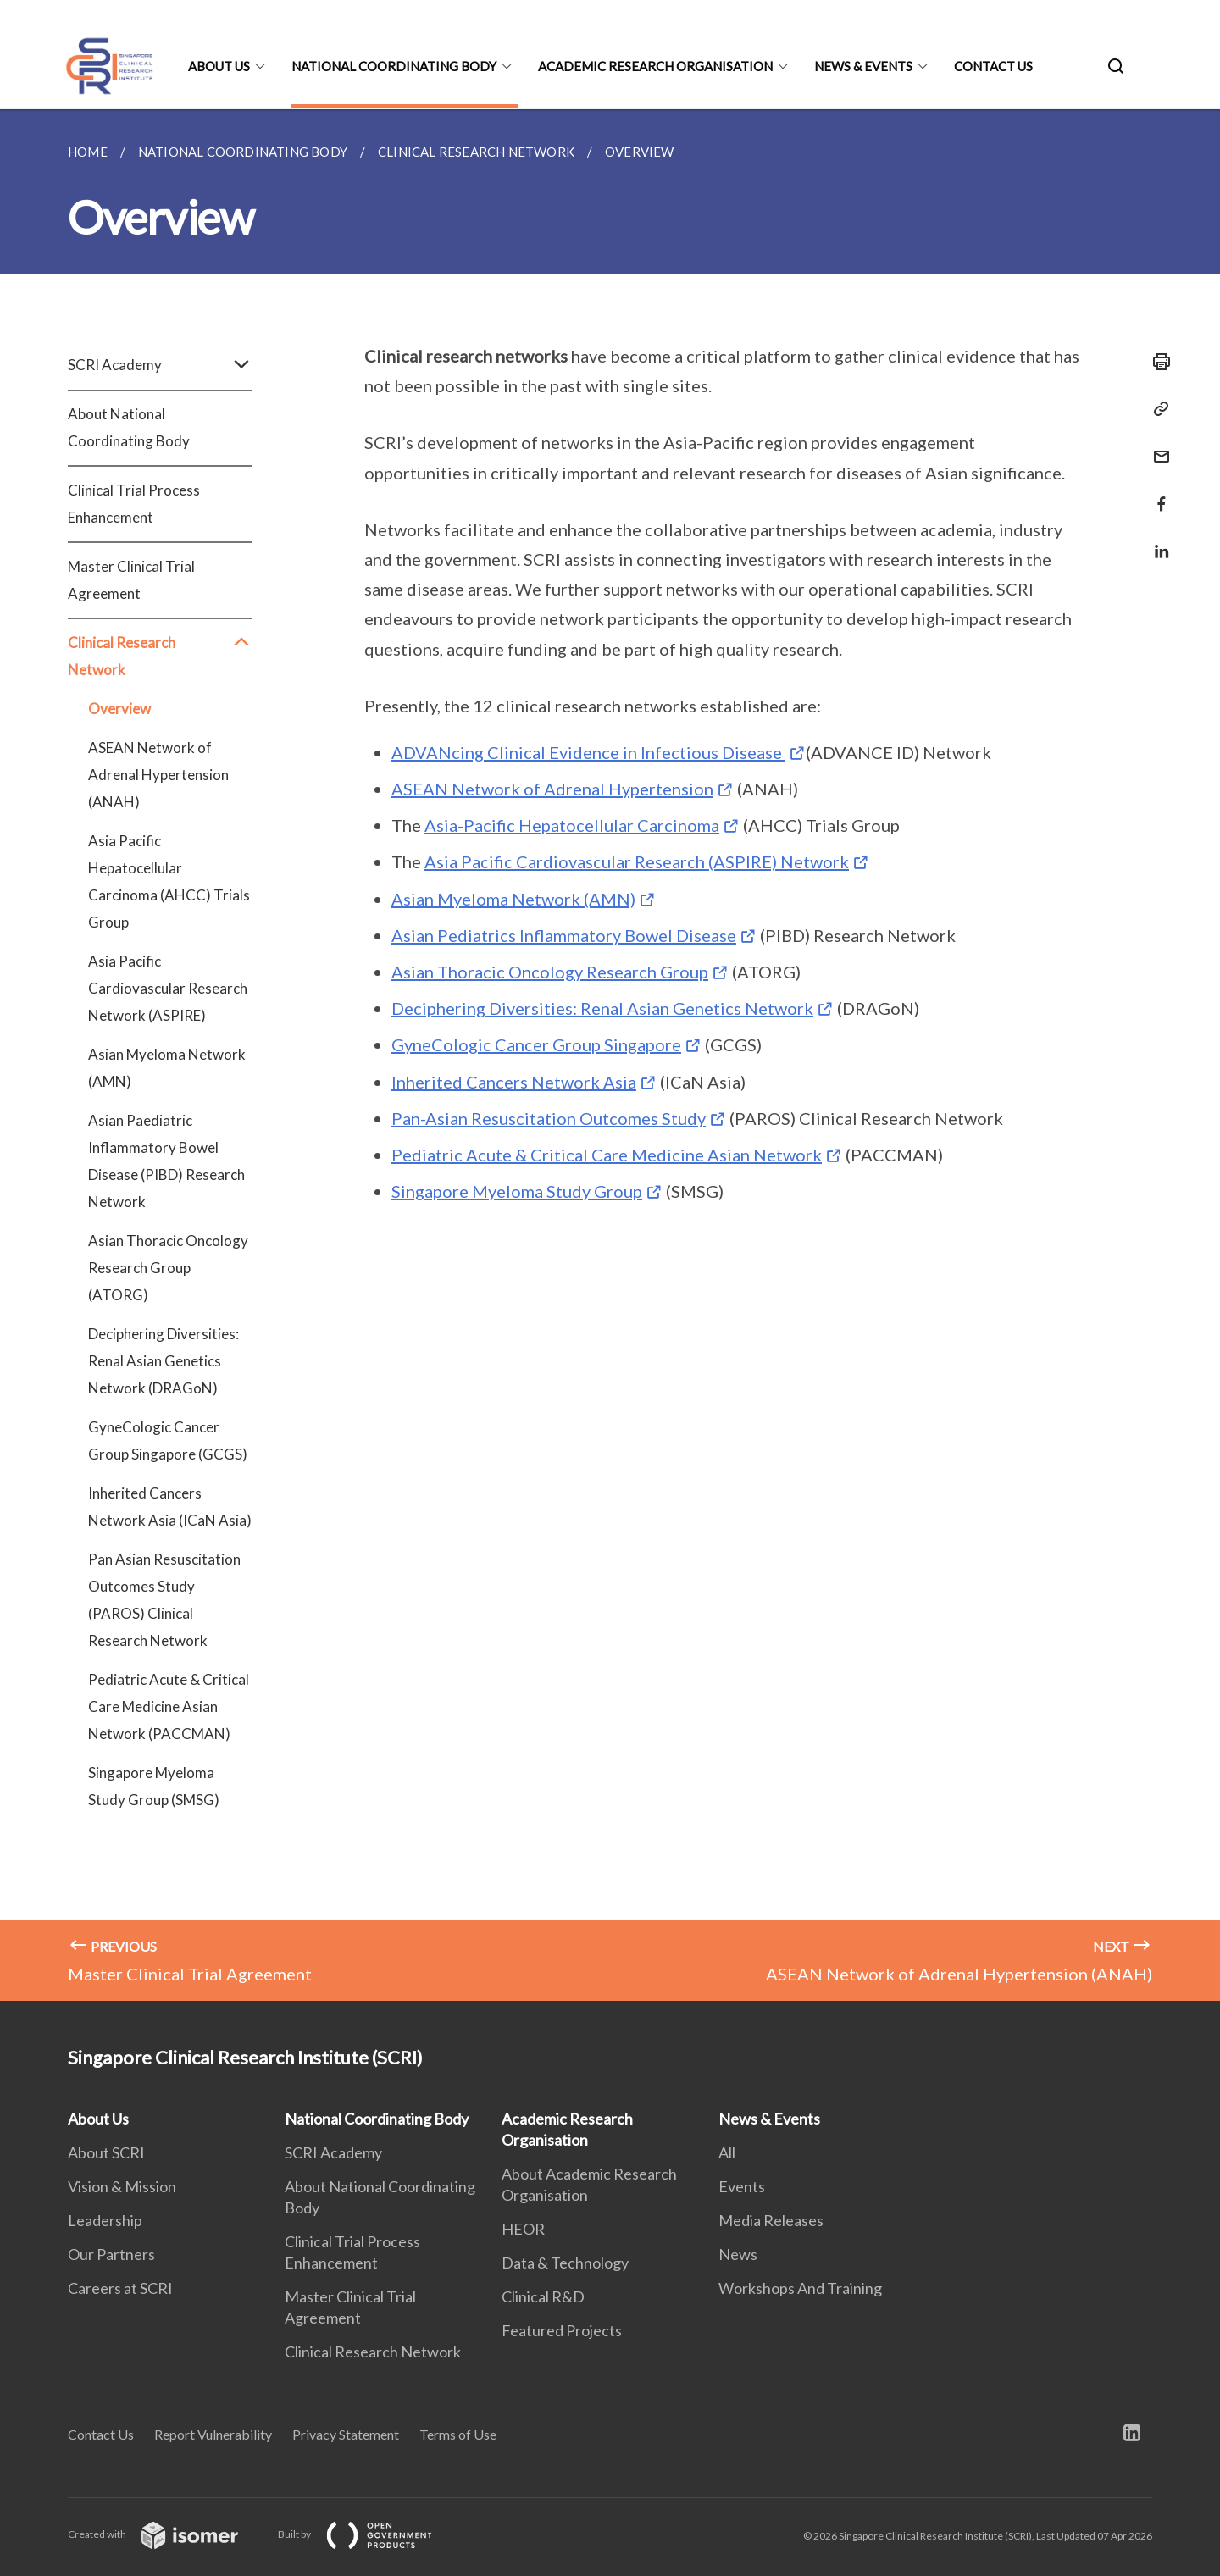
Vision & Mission (122, 2186)
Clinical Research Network (160, 656)
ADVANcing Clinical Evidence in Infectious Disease (588, 752)
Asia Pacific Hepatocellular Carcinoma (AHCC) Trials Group (169, 881)
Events (741, 2186)
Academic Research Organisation (655, 66)
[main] (610, 1055)
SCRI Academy (160, 365)
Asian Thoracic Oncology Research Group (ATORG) (168, 1268)
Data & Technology (565, 2262)
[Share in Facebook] (1156, 493)
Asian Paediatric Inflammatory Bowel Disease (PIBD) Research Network (166, 1160)
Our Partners (111, 2254)
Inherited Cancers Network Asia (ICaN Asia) (170, 1506)
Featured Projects (562, 2330)
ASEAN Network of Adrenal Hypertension (552, 788)
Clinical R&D (543, 2296)
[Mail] (1156, 446)
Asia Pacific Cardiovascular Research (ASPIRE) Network (636, 861)
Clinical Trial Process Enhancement (134, 503)
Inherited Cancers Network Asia (513, 1082)
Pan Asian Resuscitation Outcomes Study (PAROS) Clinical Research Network (164, 1599)
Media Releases (771, 2220)
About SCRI (106, 2152)
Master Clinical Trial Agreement (131, 579)
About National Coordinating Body (129, 427)
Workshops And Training (800, 2288)
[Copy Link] (1156, 409)
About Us (219, 66)
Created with (166, 2534)
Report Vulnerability (213, 2434)
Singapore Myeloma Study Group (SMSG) (153, 1786)
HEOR (523, 2228)
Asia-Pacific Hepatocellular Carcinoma (571, 825)
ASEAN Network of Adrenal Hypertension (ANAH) (158, 775)
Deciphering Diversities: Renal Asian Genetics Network (602, 1008)
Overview (119, 708)
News (737, 2254)
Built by (368, 2534)
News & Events (863, 66)
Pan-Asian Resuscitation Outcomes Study (548, 1118)
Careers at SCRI (120, 2288)
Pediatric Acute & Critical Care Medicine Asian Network (606, 1154)
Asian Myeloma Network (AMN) (167, 1067)
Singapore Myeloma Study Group (516, 1191)
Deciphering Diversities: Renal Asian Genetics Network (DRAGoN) (163, 1361)
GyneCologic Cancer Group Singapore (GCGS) (167, 1440)
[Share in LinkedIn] (1156, 541)
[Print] (1156, 361)
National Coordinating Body (393, 66)
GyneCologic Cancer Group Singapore (536, 1044)
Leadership (105, 2220)
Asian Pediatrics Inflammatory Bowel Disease (563, 935)
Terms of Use (457, 2434)
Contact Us (993, 66)
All (726, 2152)
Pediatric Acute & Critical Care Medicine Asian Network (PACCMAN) (168, 1706)
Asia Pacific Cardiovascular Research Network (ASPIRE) (167, 988)
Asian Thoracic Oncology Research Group (549, 971)
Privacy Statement (345, 2434)
